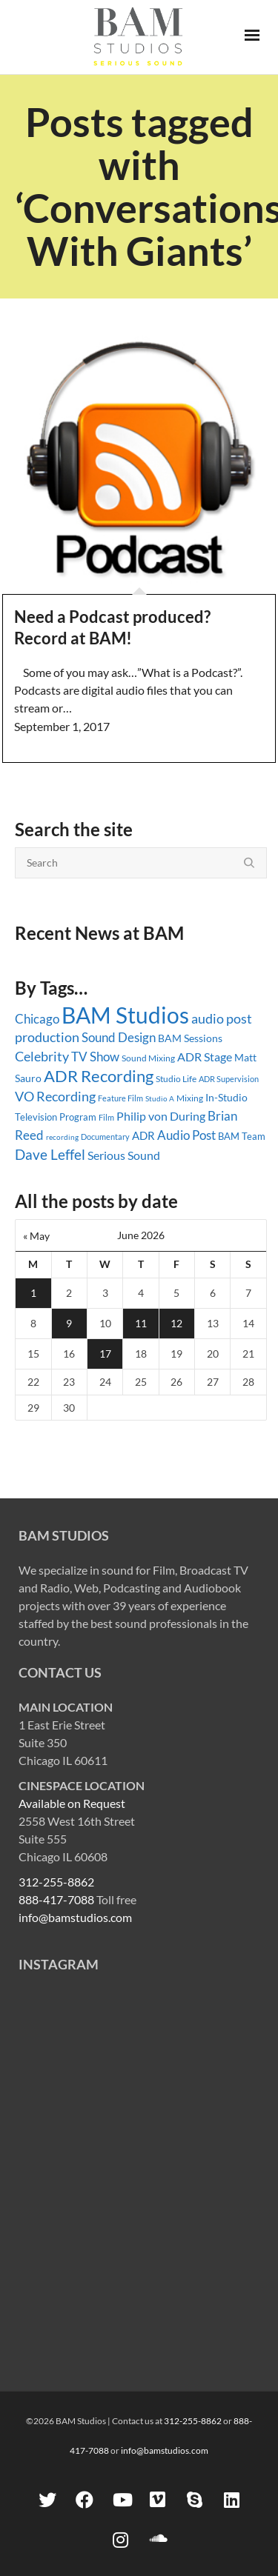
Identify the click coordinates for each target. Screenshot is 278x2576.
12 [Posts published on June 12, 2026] (176, 1323)
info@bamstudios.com (75, 1917)
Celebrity (42, 1056)
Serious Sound (123, 1155)
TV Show (95, 1056)
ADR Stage (204, 1057)
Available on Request (72, 1803)
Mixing (189, 1098)
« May (36, 1235)
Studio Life (176, 1078)
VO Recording (55, 1096)
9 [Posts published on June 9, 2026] (69, 1323)
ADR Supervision (229, 1079)
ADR (143, 1135)
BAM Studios (125, 1014)
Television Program (55, 1117)
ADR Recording (98, 1076)
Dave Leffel (50, 1154)
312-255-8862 (56, 1882)
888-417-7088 (56, 1899)
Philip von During (160, 1116)
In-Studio (226, 1097)
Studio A (159, 1098)
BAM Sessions (190, 1038)
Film (106, 1117)
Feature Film (120, 1098)
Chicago (37, 1019)
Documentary (105, 1136)
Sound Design (119, 1037)
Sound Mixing (148, 1058)
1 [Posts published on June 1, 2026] (33, 1293)
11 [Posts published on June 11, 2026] (141, 1323)
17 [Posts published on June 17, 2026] (105, 1353)
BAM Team (241, 1136)
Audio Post (186, 1135)
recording (62, 1136)
